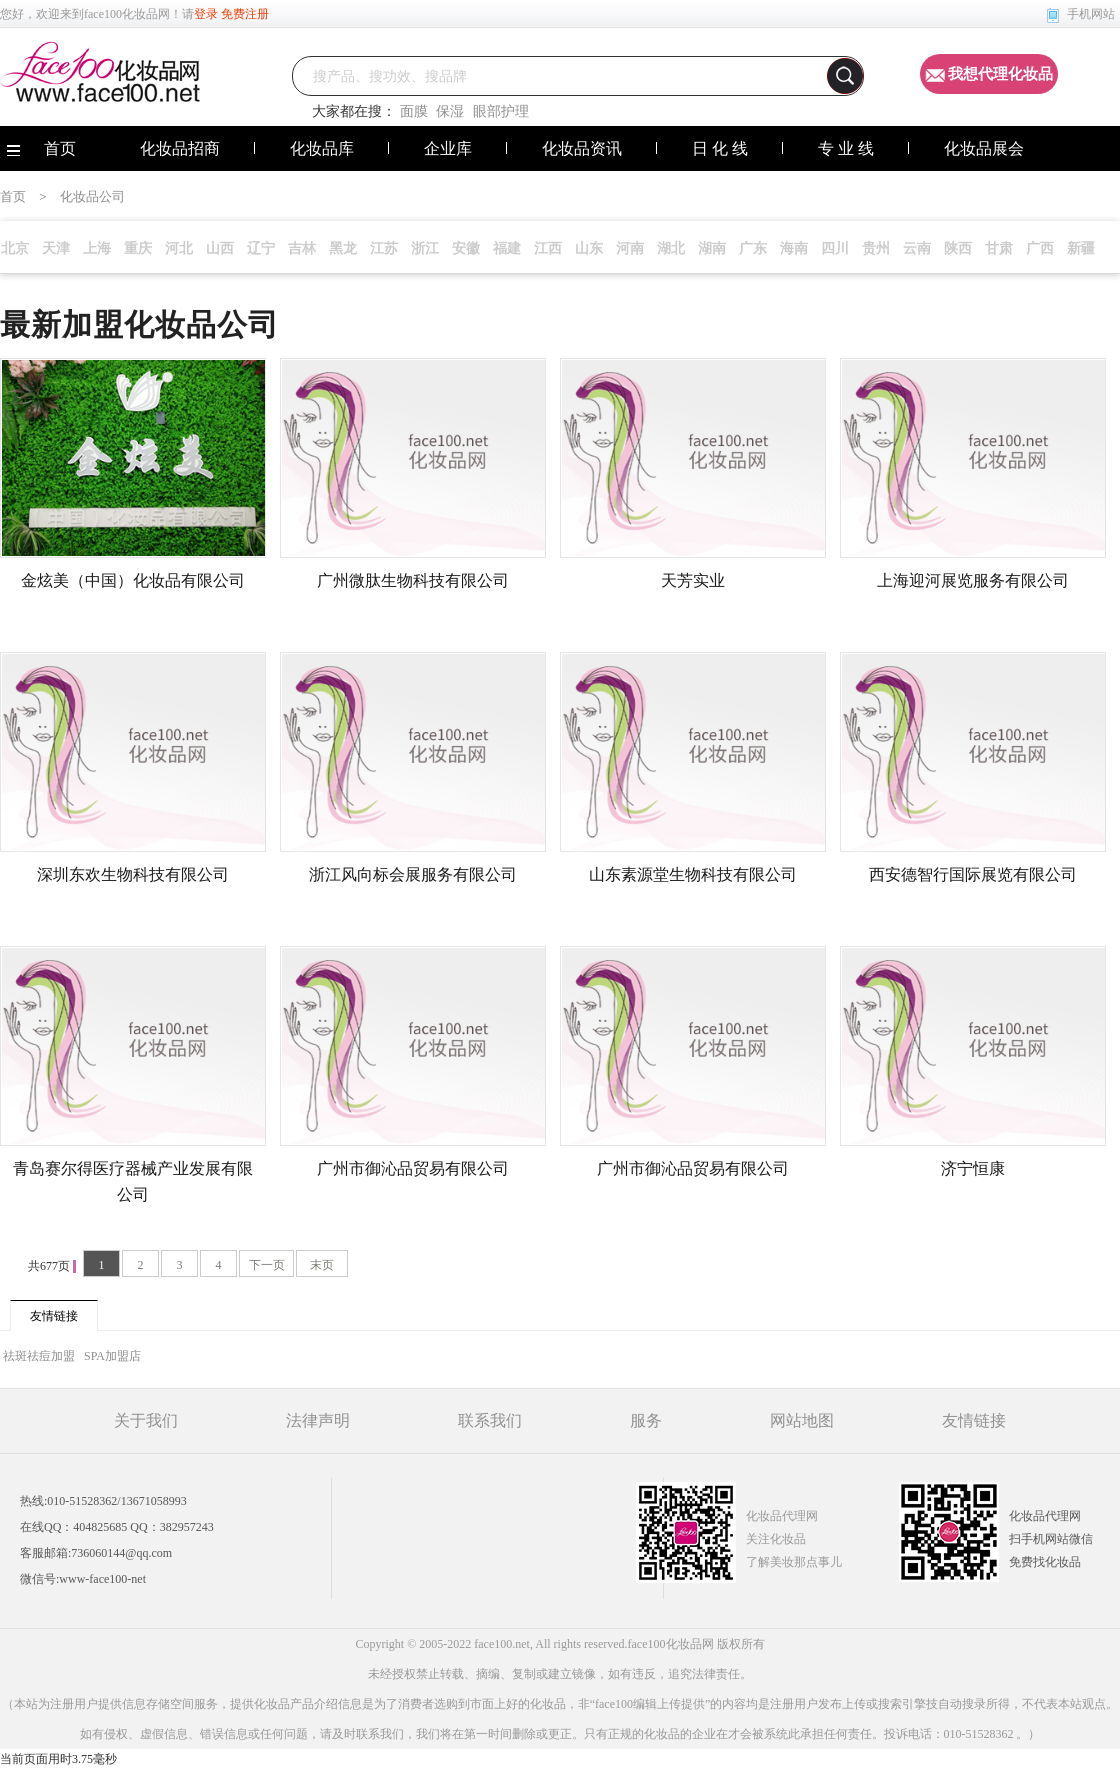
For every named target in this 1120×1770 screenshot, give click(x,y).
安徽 (466, 248)
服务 (646, 1420)
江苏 (384, 248)
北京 (15, 248)
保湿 (450, 111)
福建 (507, 248)
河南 (630, 248)
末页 (322, 1265)
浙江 (425, 248)
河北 (179, 248)
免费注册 (245, 14)
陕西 (958, 248)
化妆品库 (322, 148)
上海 (97, 248)
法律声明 (318, 1420)
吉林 (302, 248)
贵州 (876, 248)
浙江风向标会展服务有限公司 (413, 874)
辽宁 (261, 248)
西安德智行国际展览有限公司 (973, 874)
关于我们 (146, 1420)
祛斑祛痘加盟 (40, 1356)
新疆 (1081, 248)
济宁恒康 (973, 1168)
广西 (1040, 248)
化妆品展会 (984, 148)
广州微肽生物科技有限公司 (413, 580)
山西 (220, 248)
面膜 (414, 111)
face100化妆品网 (127, 14)
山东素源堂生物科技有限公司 (693, 874)
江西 (548, 248)
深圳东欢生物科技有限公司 (133, 874)
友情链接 (974, 1420)
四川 (835, 248)
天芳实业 (693, 580)
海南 (794, 248)
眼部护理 (501, 111)
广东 (753, 248)
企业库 (448, 148)
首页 (13, 196)
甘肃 (999, 248)
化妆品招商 (180, 148)
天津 (56, 248)
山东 (589, 248)
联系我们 (490, 1420)
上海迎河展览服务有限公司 (973, 580)
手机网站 (1091, 14)
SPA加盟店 (112, 1356)
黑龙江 (343, 251)
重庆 (138, 248)
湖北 (671, 248)
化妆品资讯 (582, 148)
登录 (206, 14)
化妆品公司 (92, 196)
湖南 (712, 248)
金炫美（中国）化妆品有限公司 (133, 580)
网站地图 (802, 1420)
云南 (917, 248)
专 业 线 (846, 148)
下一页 (267, 1265)
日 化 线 (720, 148)
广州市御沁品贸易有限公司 (413, 1168)
